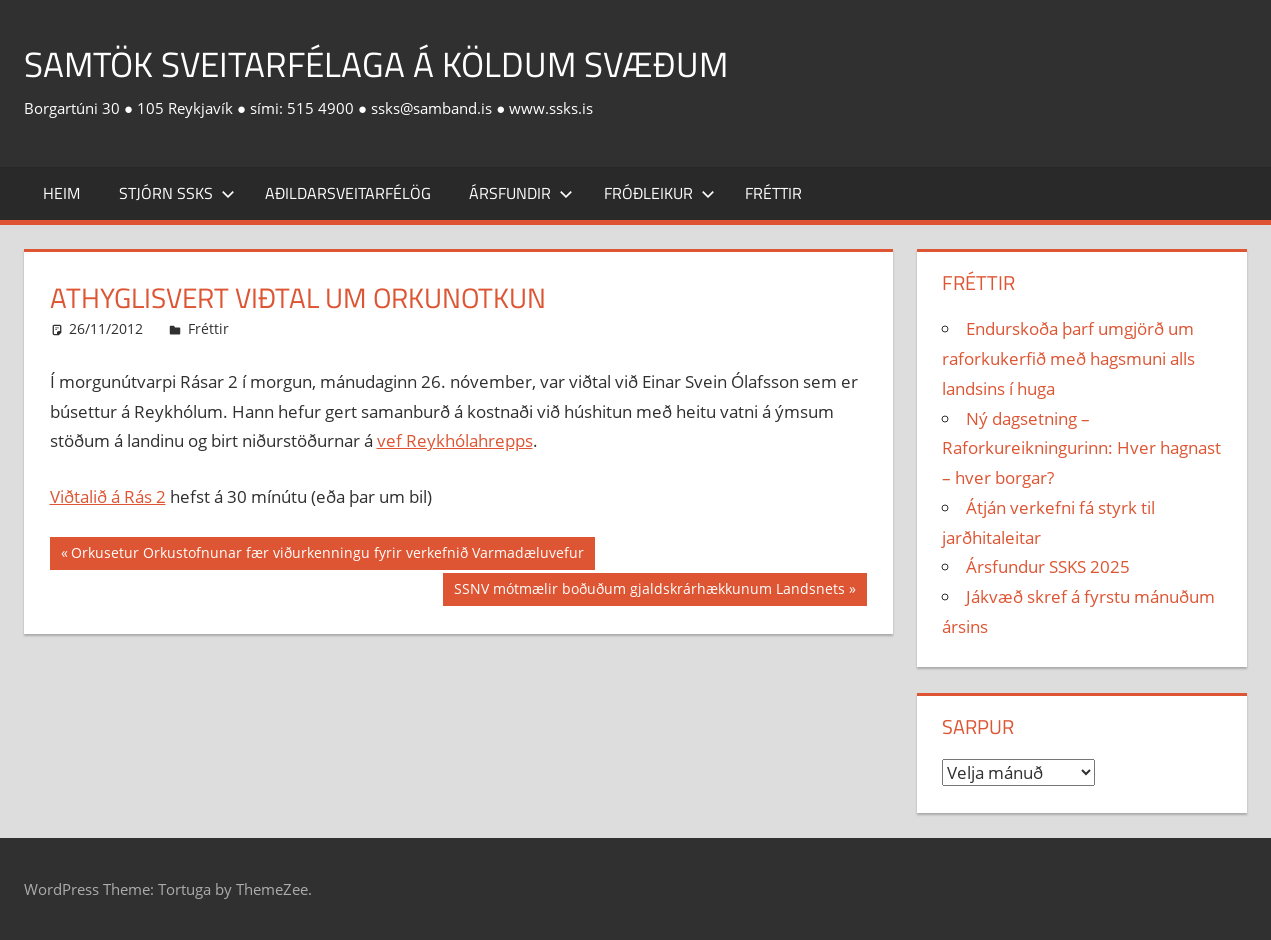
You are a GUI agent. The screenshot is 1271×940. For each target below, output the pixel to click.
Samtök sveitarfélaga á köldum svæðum (384, 63)
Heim (61, 193)
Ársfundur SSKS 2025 (1048, 566)
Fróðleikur (659, 193)
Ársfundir (521, 193)
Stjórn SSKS (177, 193)
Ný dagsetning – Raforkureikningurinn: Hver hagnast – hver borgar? (1081, 448)
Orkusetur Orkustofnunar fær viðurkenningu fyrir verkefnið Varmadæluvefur (327, 555)
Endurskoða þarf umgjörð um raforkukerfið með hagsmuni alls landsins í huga (1068, 358)
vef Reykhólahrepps (455, 440)
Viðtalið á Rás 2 (108, 496)
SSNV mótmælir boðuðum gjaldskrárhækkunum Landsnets (649, 591)
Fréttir (773, 193)
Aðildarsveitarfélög (348, 193)
